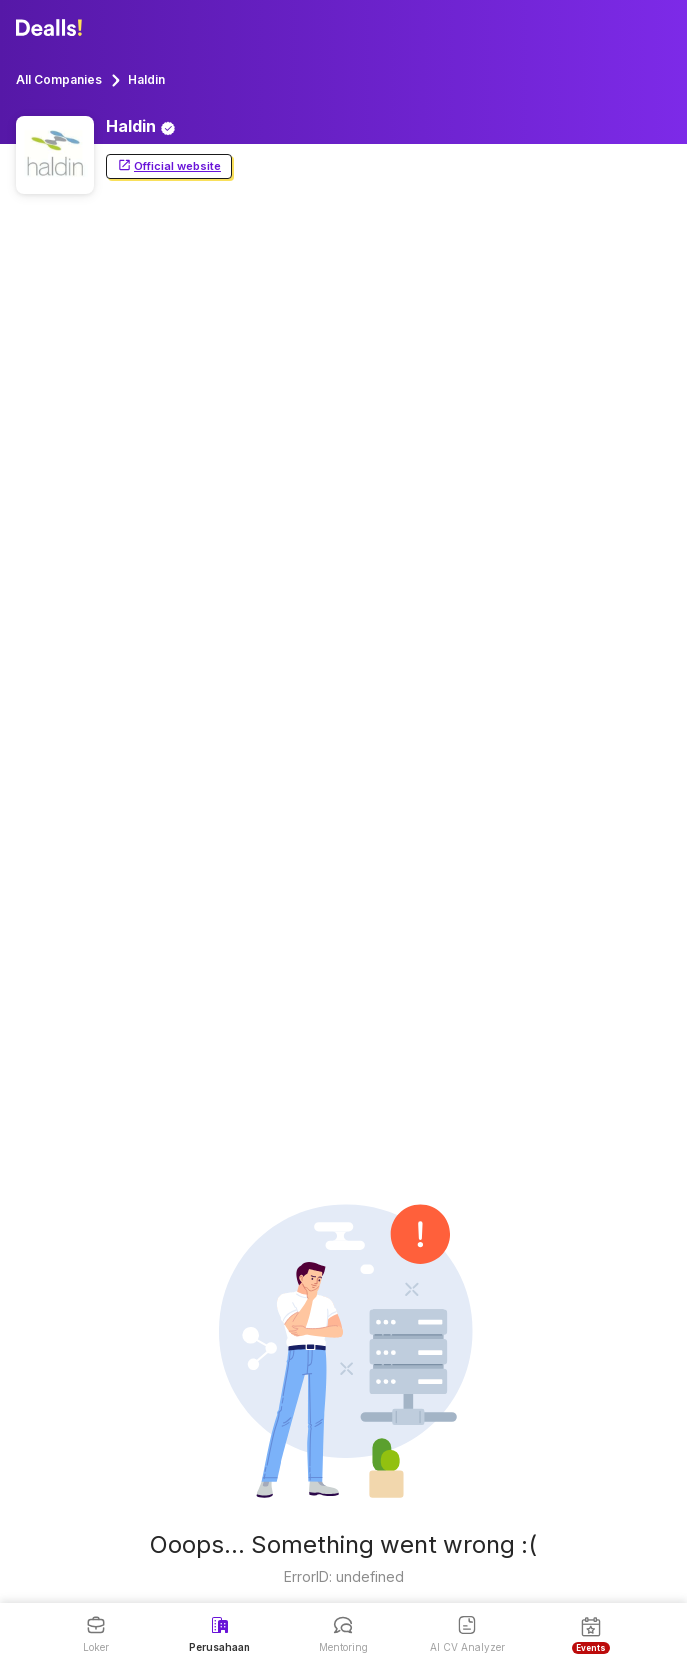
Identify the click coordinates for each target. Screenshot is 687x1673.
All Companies (59, 79)
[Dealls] (52, 28)
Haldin (146, 79)
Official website (169, 166)
